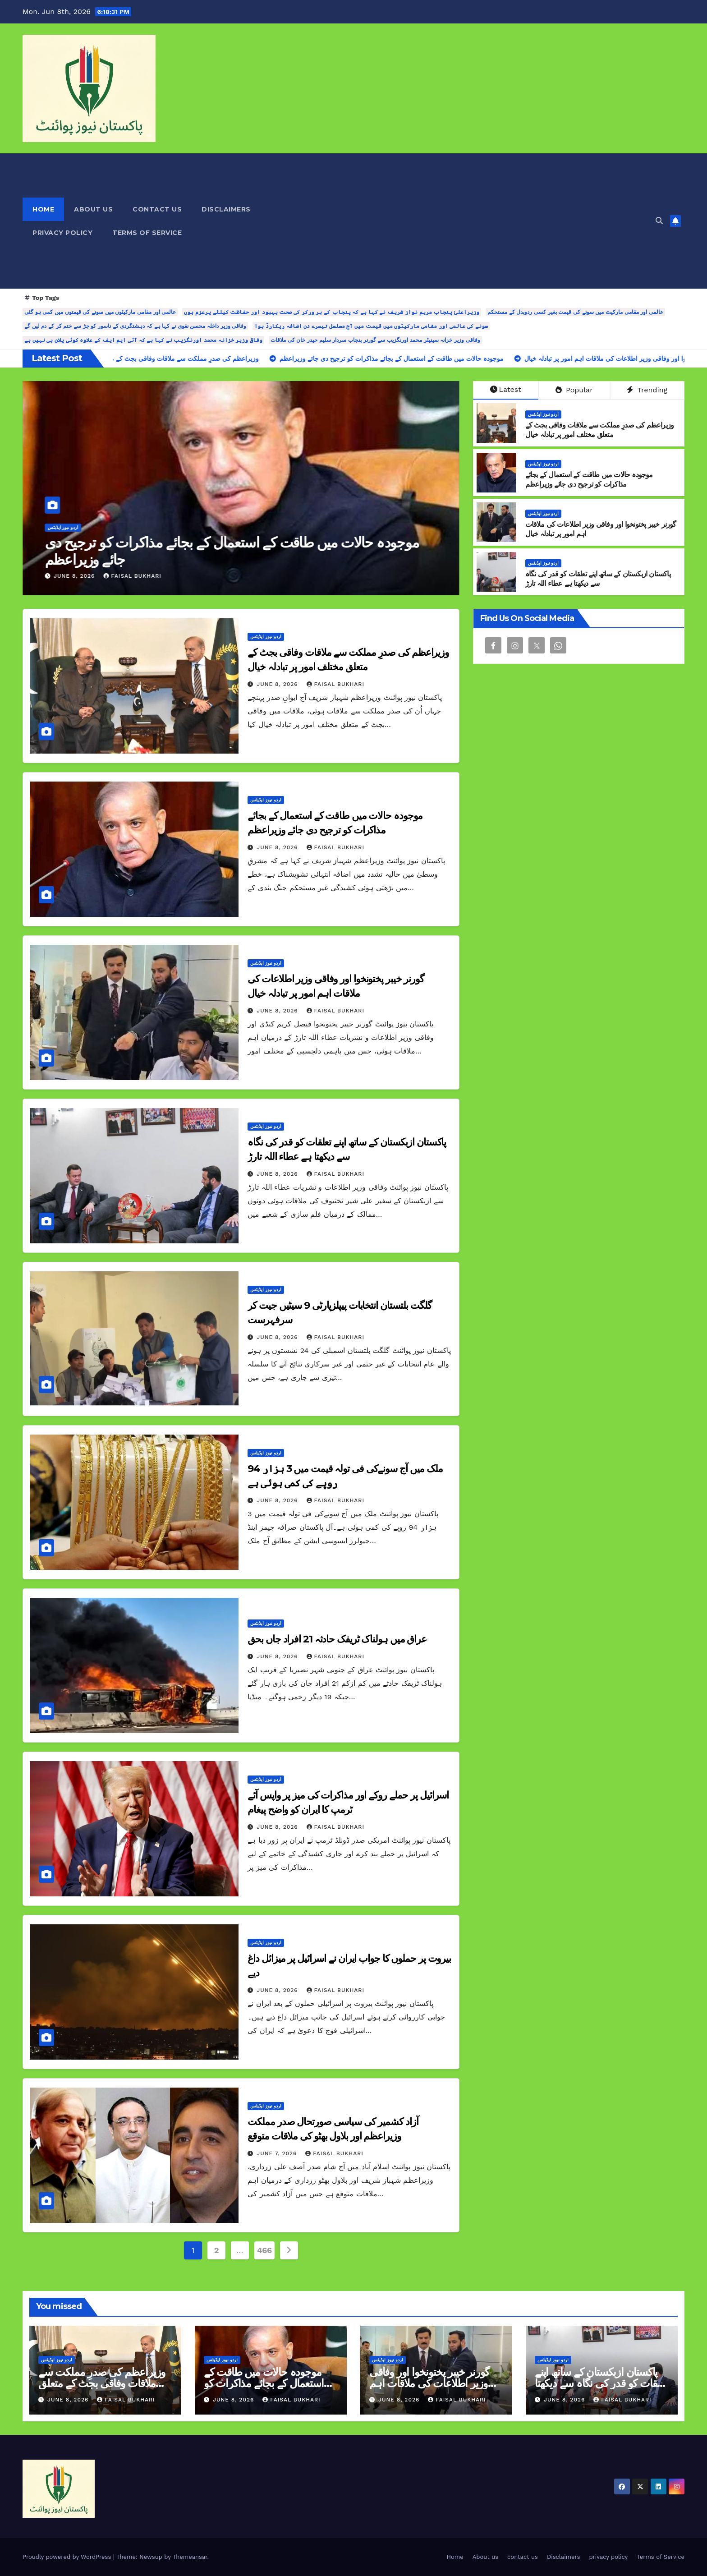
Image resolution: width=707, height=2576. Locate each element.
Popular (574, 390)
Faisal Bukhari (132, 576)
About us (93, 209)
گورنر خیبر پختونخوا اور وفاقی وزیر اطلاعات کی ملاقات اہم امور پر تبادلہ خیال (429, 2383)
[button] (659, 220)
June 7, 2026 (278, 2153)
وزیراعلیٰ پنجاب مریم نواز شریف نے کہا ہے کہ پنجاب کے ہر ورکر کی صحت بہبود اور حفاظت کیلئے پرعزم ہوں (331, 312)
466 (264, 2250)
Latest (505, 389)
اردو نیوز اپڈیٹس (62, 527)
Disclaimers (226, 209)
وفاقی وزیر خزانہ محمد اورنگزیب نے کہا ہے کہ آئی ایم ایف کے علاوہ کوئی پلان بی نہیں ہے (143, 340)
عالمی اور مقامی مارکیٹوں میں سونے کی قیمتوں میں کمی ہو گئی (100, 312)
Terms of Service (147, 233)
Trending (647, 390)
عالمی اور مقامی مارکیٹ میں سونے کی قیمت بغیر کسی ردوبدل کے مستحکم (575, 312)
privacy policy (62, 233)
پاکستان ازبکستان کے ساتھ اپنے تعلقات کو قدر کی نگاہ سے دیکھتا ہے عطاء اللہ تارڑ (597, 579)
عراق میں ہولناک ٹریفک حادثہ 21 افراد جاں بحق (337, 1639)
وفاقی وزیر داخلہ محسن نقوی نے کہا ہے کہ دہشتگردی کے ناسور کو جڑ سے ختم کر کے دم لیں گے (135, 326)
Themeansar (190, 2556)
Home (43, 209)
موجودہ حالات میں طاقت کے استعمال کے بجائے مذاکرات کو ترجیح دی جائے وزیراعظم (589, 479)
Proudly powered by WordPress (68, 2556)
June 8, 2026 (75, 576)
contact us (157, 209)
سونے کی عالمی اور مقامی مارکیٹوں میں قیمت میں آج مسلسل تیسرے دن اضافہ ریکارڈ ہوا (370, 326)
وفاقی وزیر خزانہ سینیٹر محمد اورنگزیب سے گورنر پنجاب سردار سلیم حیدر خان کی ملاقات (375, 340)
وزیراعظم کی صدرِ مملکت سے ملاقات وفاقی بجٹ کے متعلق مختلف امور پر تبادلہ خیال (229, 551)
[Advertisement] (454, 221)
